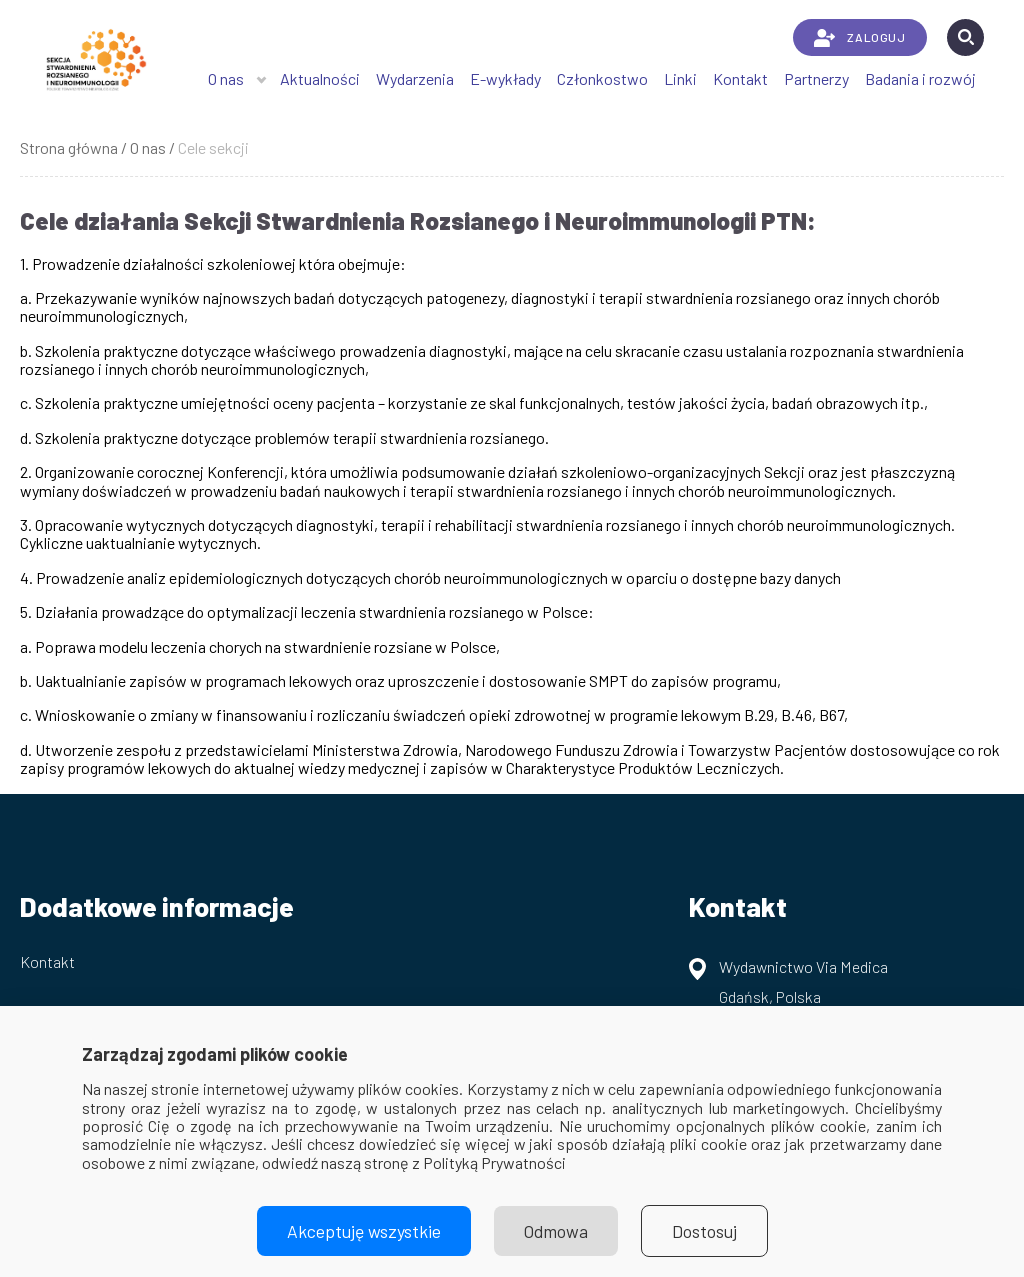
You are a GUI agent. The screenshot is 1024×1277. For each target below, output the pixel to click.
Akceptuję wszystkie (364, 1231)
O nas (226, 78)
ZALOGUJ (859, 38)
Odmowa (556, 1231)
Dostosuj (704, 1231)
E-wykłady (505, 78)
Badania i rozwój (920, 78)
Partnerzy (816, 78)
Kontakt (740, 78)
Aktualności (320, 78)
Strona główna (69, 147)
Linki (680, 78)
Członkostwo (602, 78)
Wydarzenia (415, 78)
